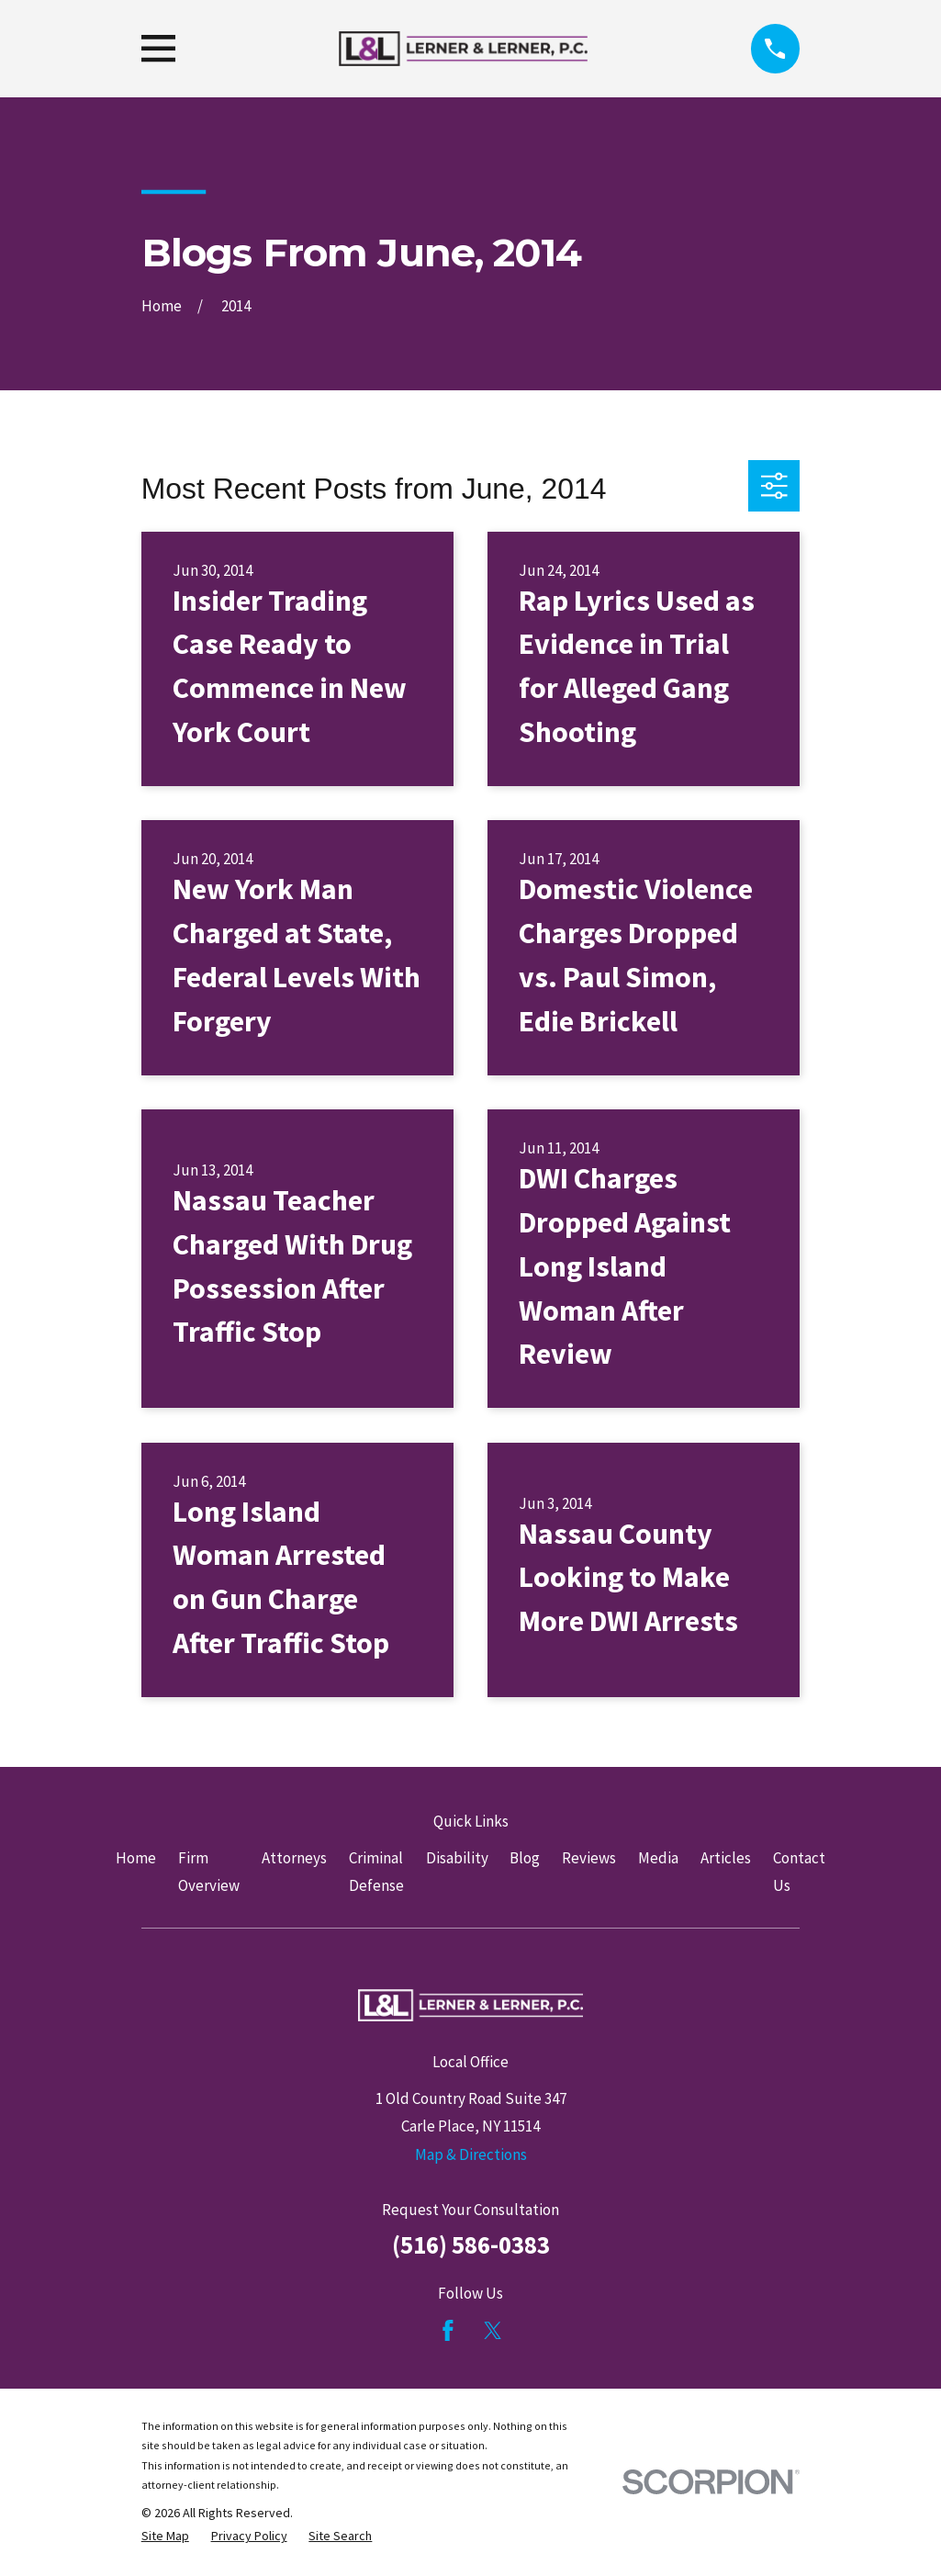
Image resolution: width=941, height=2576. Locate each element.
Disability (457, 1858)
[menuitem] (165, 2536)
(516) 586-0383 (471, 2244)
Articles (725, 1858)
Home (136, 1858)
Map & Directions (471, 2154)
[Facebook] (448, 2331)
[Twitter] (493, 2331)
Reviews (589, 1858)
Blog (525, 1858)
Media (658, 1858)
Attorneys (294, 1858)
